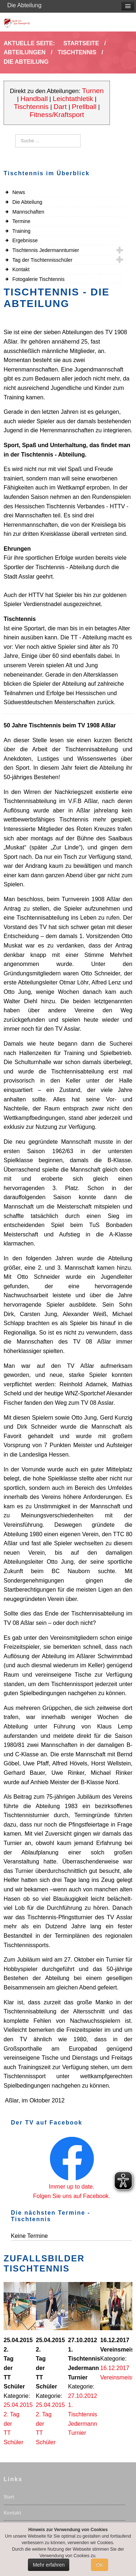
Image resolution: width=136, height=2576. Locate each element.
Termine (21, 221)
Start (9, 2496)
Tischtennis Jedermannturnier (45, 250)
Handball (34, 98)
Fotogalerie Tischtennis (38, 279)
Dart (61, 106)
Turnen (93, 90)
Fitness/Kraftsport (57, 114)
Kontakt (20, 269)
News (18, 192)
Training (21, 231)
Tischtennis (31, 106)
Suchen (15, 134)
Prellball (84, 106)
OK (99, 2565)
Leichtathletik (73, 98)
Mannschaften (28, 212)
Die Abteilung (27, 202)
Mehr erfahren (49, 2565)
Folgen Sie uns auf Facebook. (71, 2196)
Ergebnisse (25, 240)
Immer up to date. (71, 2187)
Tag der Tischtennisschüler (42, 260)
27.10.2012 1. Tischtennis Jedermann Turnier (82, 2414)
